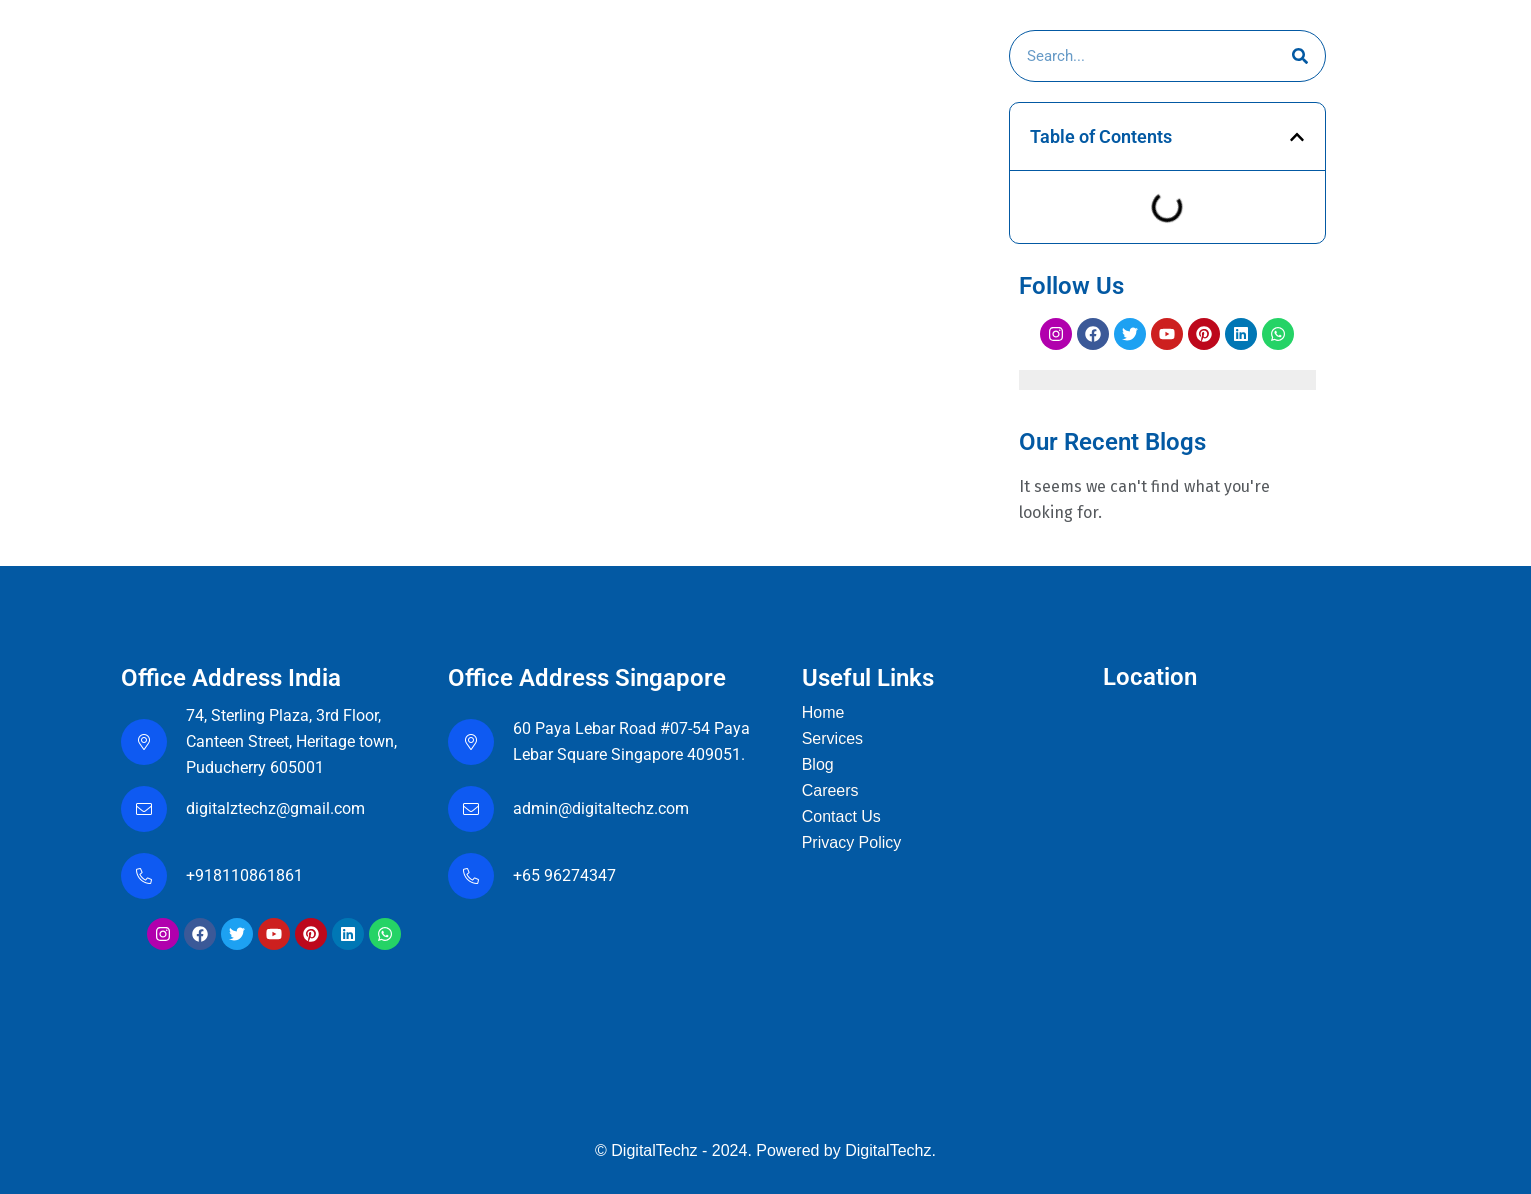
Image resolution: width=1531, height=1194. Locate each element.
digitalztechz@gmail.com (277, 808)
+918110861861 (248, 875)
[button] (1297, 137)
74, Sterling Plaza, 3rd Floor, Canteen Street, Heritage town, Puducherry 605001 (291, 741)
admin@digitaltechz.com (603, 808)
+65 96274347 (564, 875)
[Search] (1300, 56)
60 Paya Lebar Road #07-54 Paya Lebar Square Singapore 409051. (631, 741)
